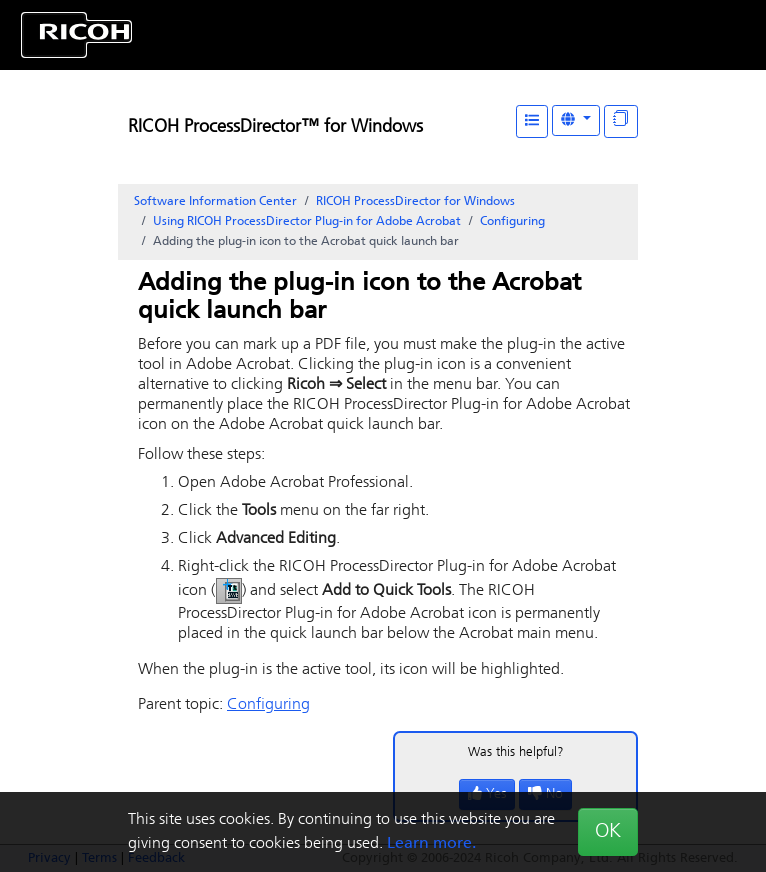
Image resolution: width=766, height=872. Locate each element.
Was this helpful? (516, 752)
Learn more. (431, 844)
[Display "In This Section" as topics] (621, 121)
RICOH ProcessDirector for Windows (415, 202)
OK (608, 832)
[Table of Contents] (532, 121)
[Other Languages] (576, 120)
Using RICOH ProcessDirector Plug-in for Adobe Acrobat (307, 222)
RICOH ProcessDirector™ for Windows (275, 127)
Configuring (512, 222)
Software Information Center (215, 202)
